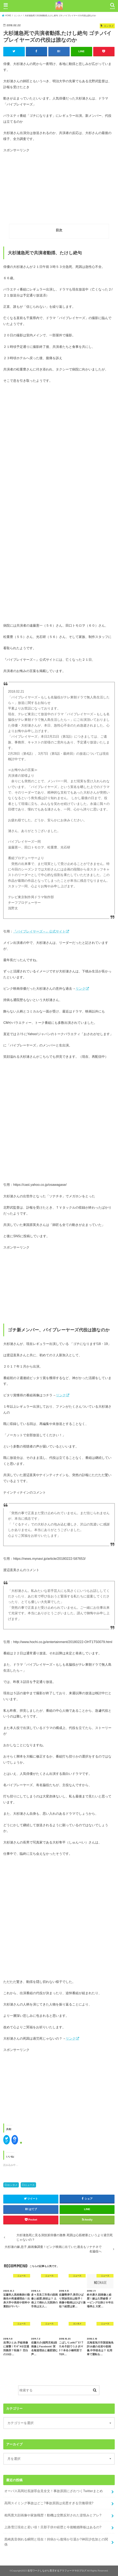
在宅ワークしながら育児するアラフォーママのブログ (56, 2570)
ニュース (30, 2184)
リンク (80, 988)
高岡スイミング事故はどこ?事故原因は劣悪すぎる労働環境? (48, 2503)
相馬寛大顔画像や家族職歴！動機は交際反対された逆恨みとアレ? (52, 2515)
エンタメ (12, 2184)
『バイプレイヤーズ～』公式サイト (39, 931)
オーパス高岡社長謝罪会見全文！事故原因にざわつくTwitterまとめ (53, 2491)
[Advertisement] (37, 187)
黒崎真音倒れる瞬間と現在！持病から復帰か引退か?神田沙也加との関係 (56, 2541)
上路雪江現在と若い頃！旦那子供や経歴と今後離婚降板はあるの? (52, 2527)
